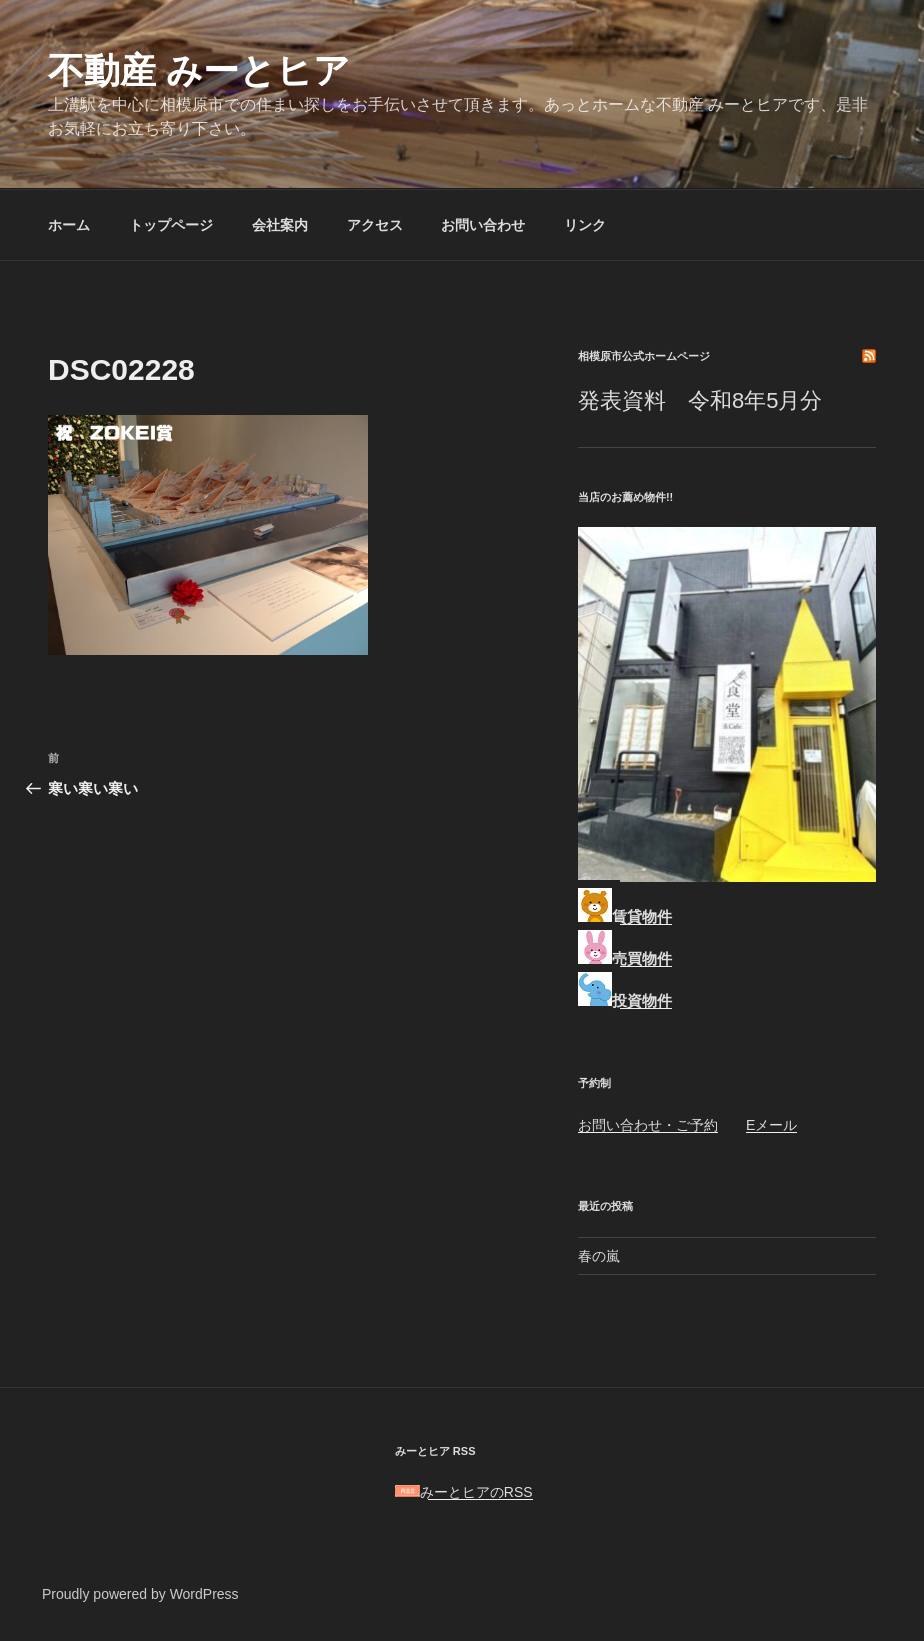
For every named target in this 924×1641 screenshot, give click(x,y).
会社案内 (280, 225)
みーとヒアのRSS (464, 1492)
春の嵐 (599, 1256)
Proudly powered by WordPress (140, 1594)
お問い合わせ (483, 225)
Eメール (771, 1125)
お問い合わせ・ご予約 (648, 1125)
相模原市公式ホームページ (644, 356)
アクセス (375, 225)
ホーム (69, 225)
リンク (585, 225)
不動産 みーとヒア (199, 70)
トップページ (171, 225)
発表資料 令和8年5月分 (700, 400)
